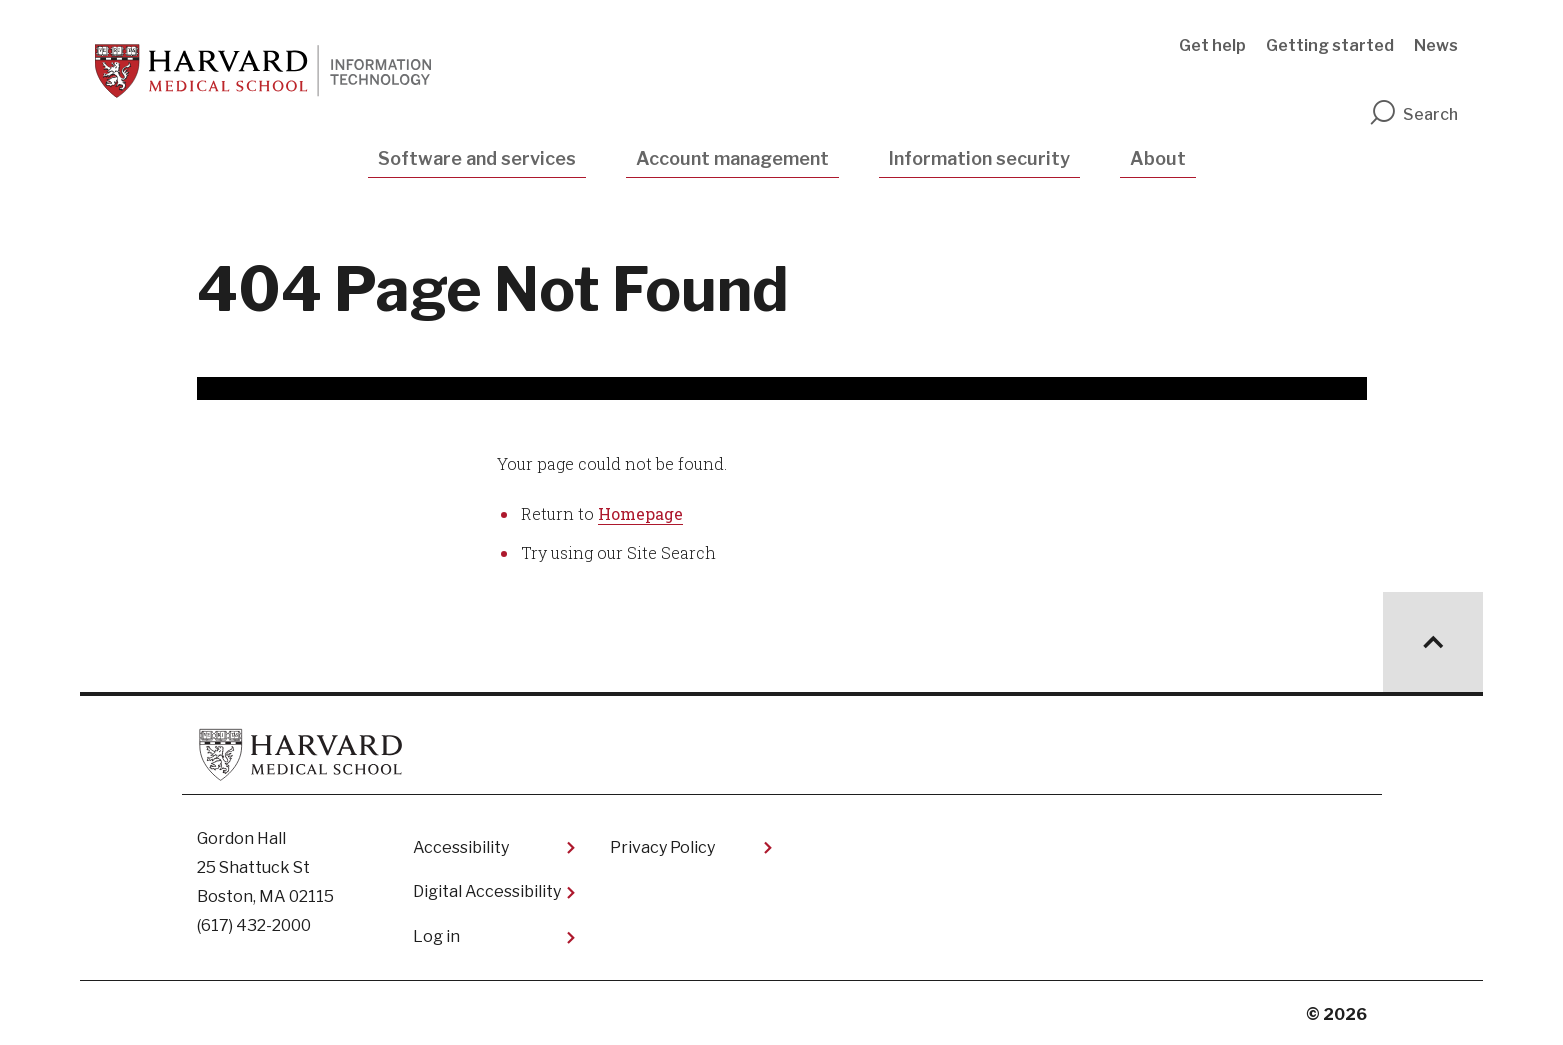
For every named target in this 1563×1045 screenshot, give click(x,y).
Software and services (477, 158)
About (1158, 158)
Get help (1212, 45)
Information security (979, 158)
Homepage (640, 513)
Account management (732, 158)
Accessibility (461, 847)
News (1436, 45)
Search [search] (1413, 114)
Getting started (1330, 45)
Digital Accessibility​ (487, 891)
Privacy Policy (662, 847)
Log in (436, 936)
